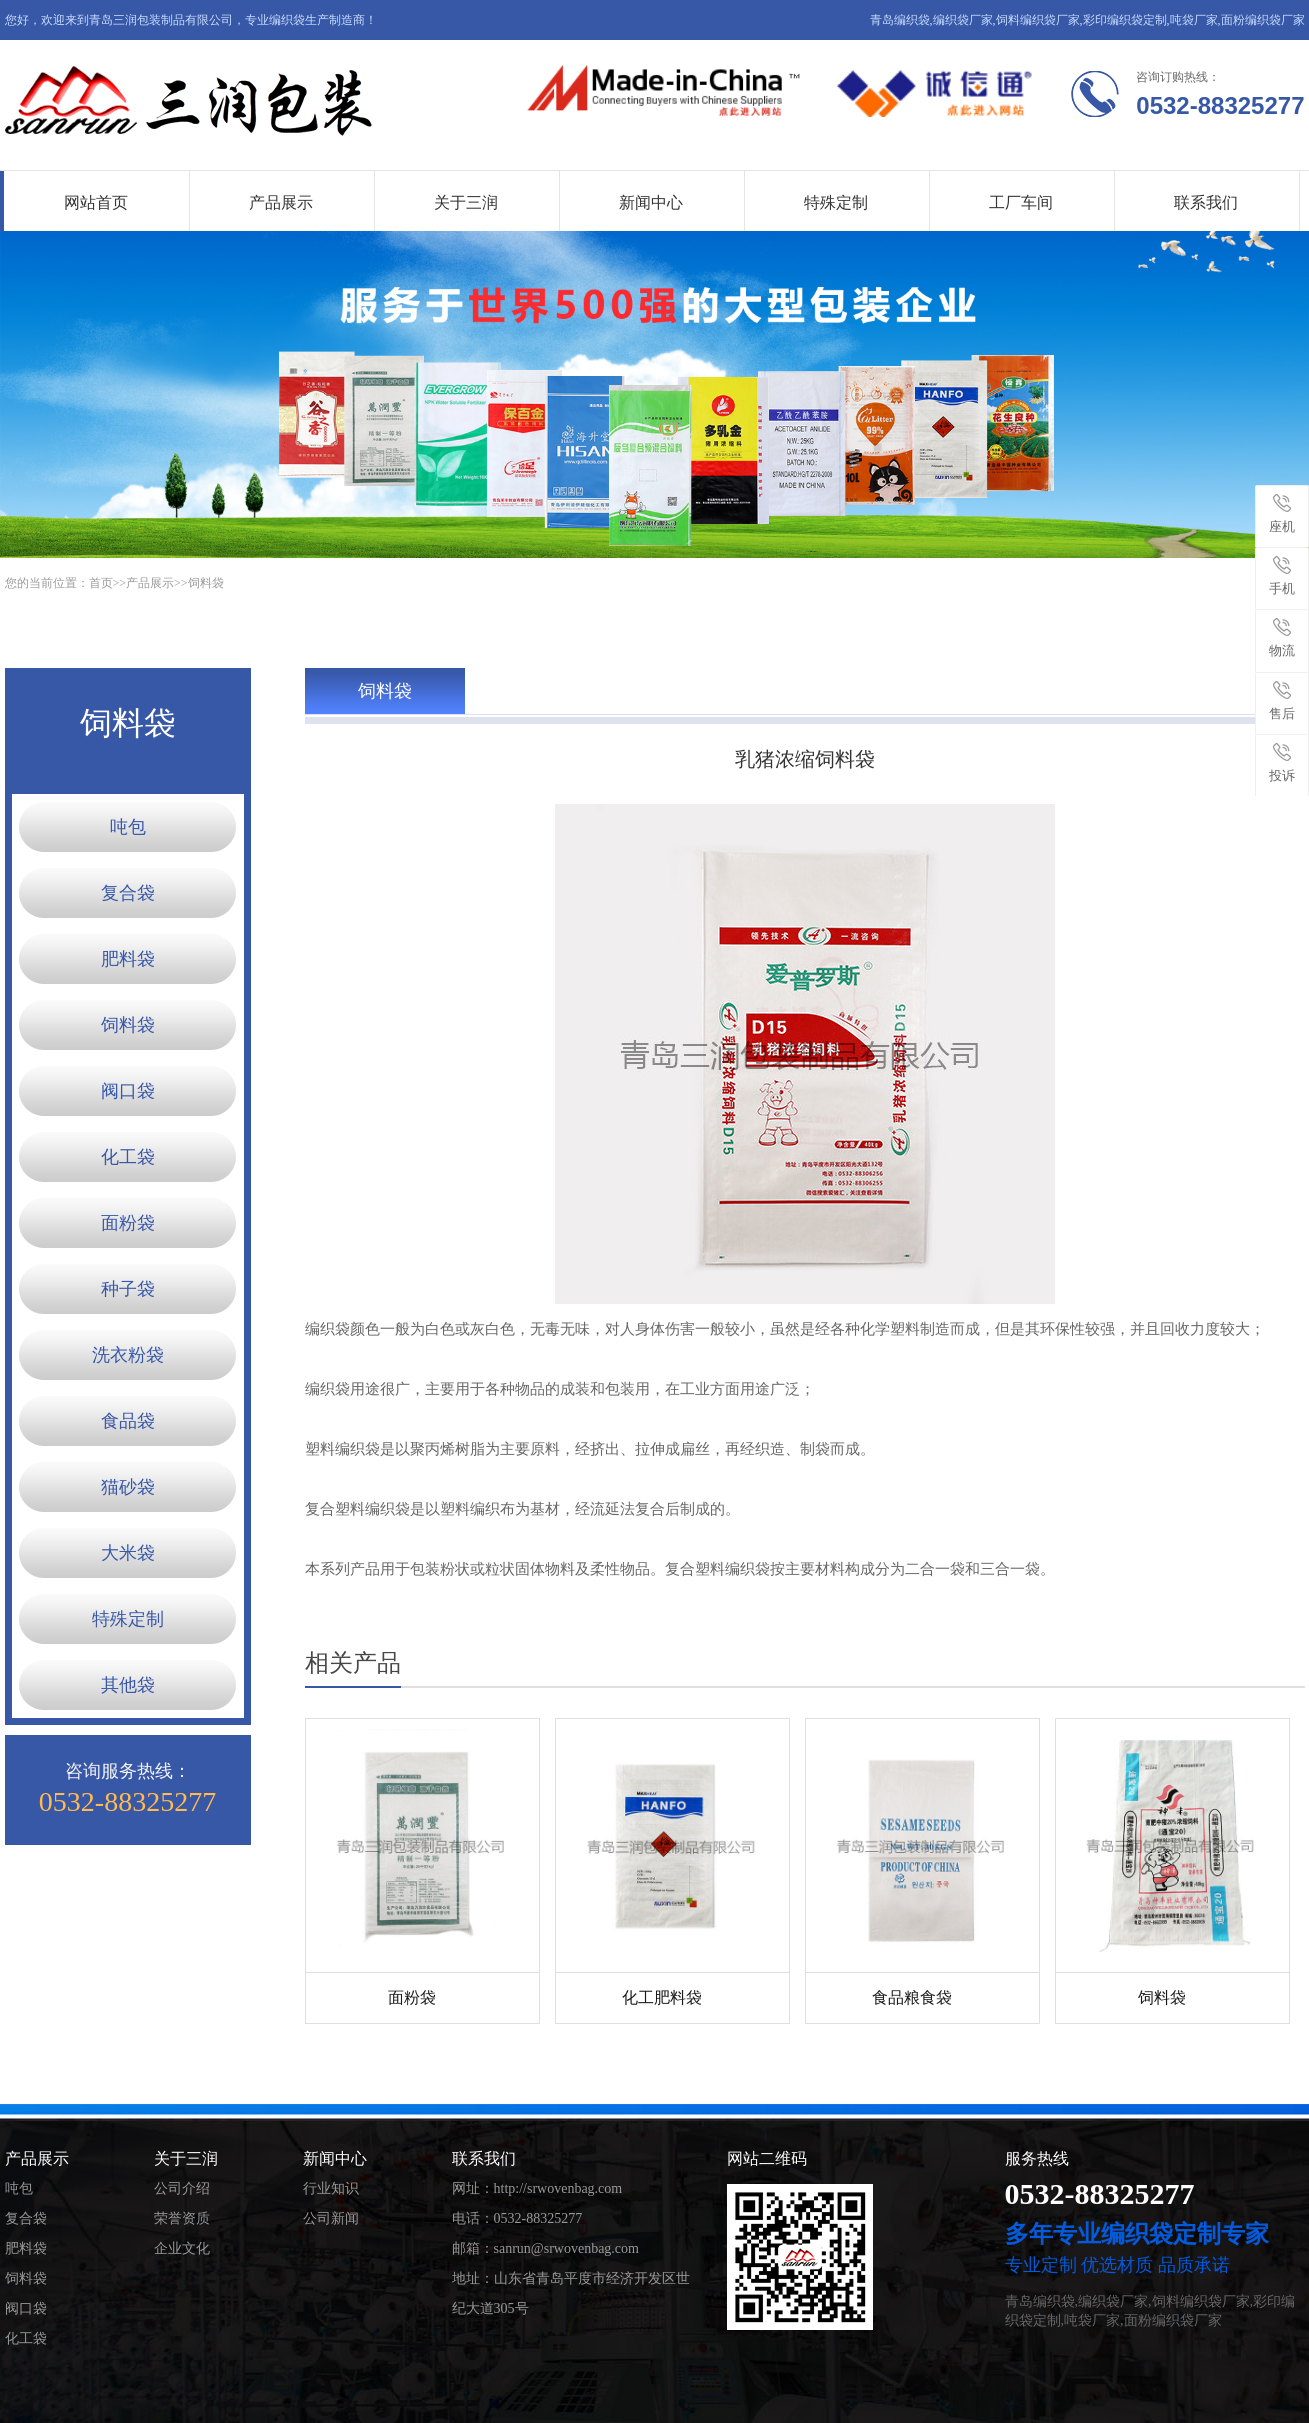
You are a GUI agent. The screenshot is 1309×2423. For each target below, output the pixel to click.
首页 (101, 583)
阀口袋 (128, 1091)
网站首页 (96, 202)
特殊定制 (836, 202)
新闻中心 (651, 202)
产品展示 (281, 202)
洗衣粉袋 (128, 1355)
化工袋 (128, 1157)
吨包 (128, 827)
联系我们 (1206, 202)
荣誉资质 (182, 2218)
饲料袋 (206, 583)
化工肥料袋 (662, 1997)
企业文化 (182, 2248)
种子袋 (128, 1289)
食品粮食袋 (912, 1997)
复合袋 (128, 893)
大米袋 (128, 1553)
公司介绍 (182, 2188)
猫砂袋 (128, 1487)
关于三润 (466, 202)
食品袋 (128, 1421)
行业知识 (331, 2188)
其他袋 (128, 1685)
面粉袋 (128, 1223)
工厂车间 (1021, 202)
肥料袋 (128, 959)
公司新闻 (331, 2218)
